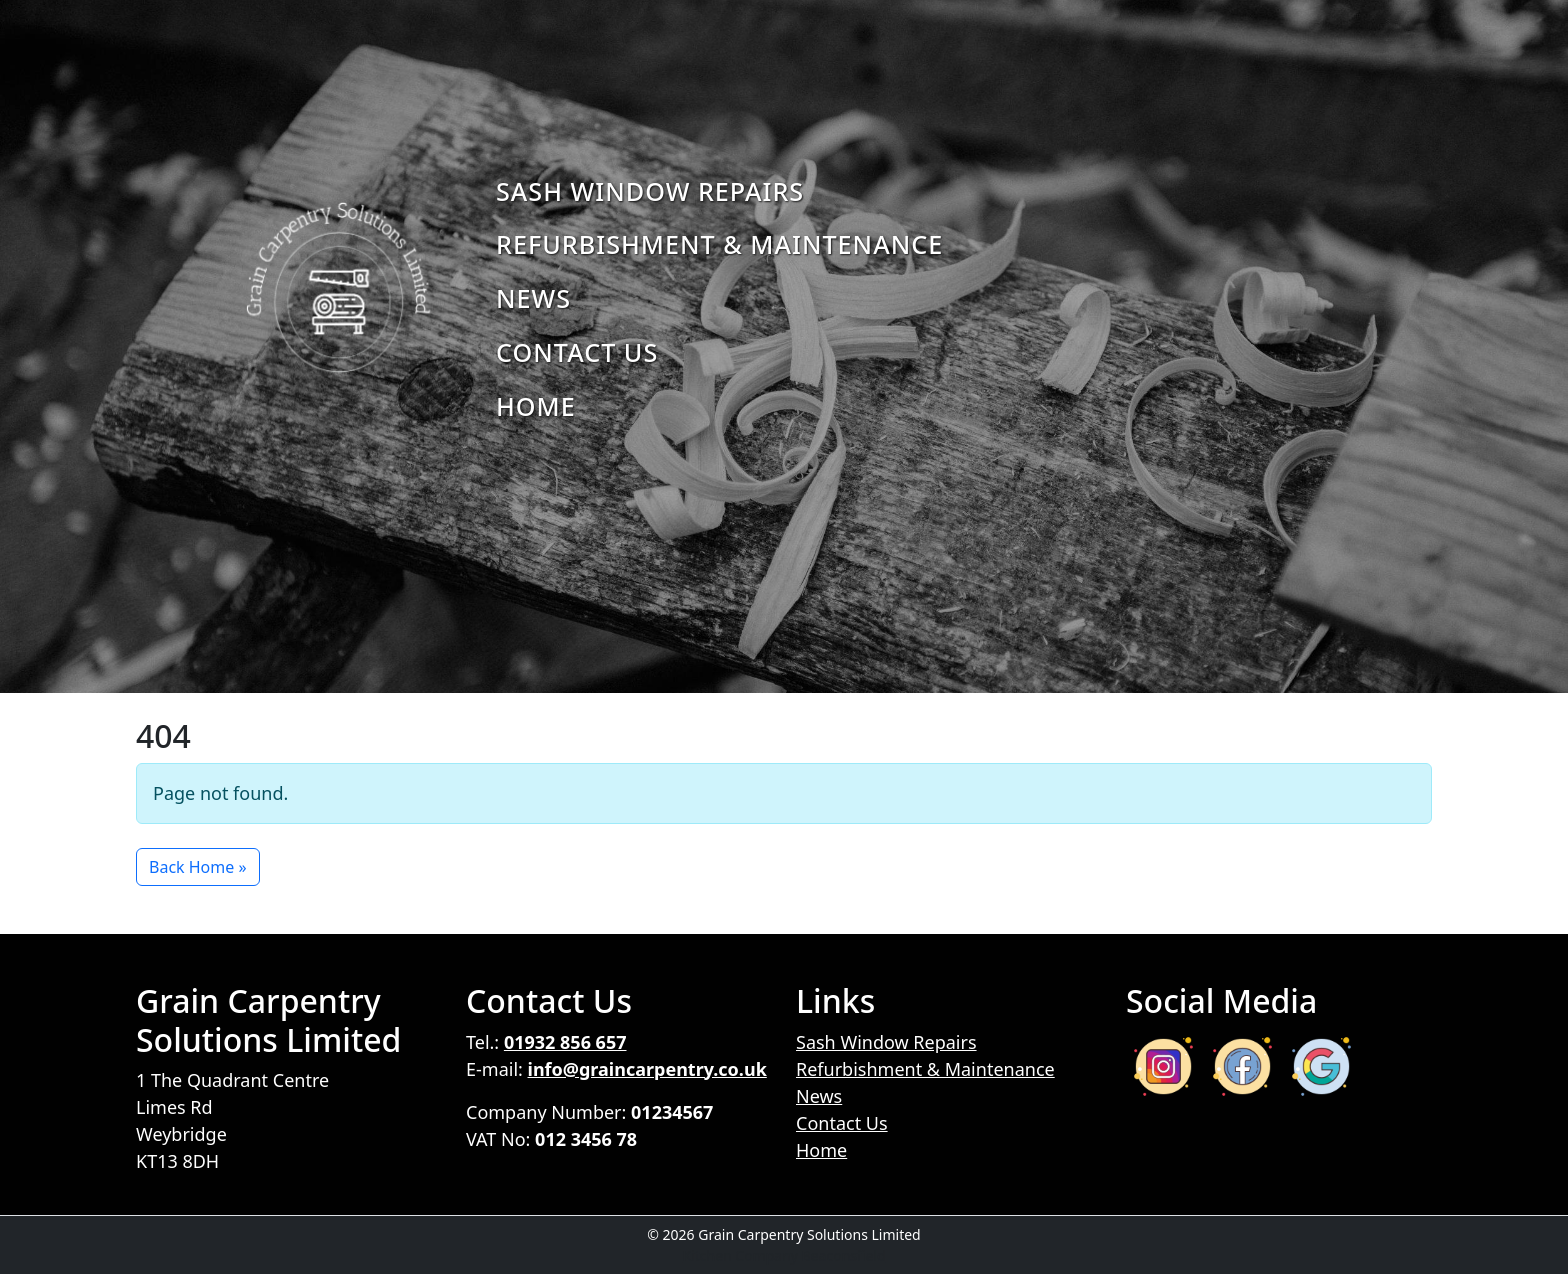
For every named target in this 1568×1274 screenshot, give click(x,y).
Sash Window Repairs (650, 191)
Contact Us (577, 352)
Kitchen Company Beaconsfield (783, 1255)
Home (536, 406)
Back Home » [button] (198, 867)
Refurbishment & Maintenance (719, 244)
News (533, 298)
